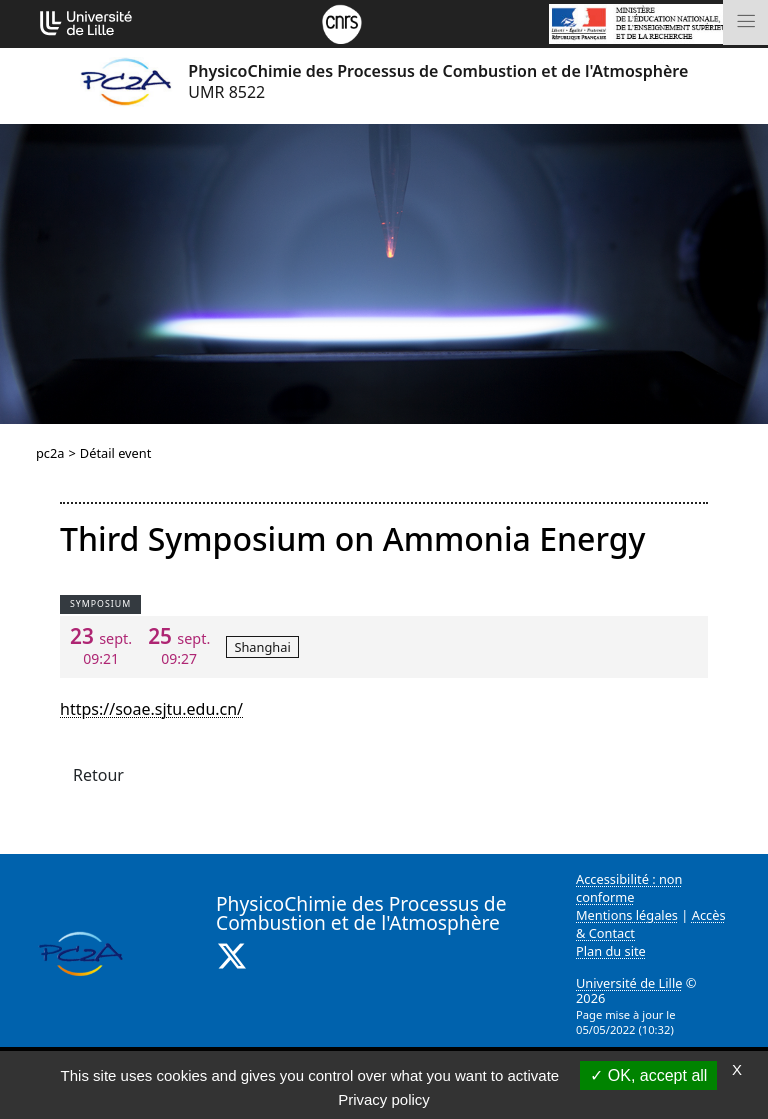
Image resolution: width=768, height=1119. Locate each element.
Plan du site (611, 951)
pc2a (50, 453)
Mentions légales (627, 915)
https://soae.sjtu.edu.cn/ (151, 709)
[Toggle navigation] (745, 22)
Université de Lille (629, 983)
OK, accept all (648, 1075)
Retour (98, 775)
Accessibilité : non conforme (629, 888)
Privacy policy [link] (384, 1099)
